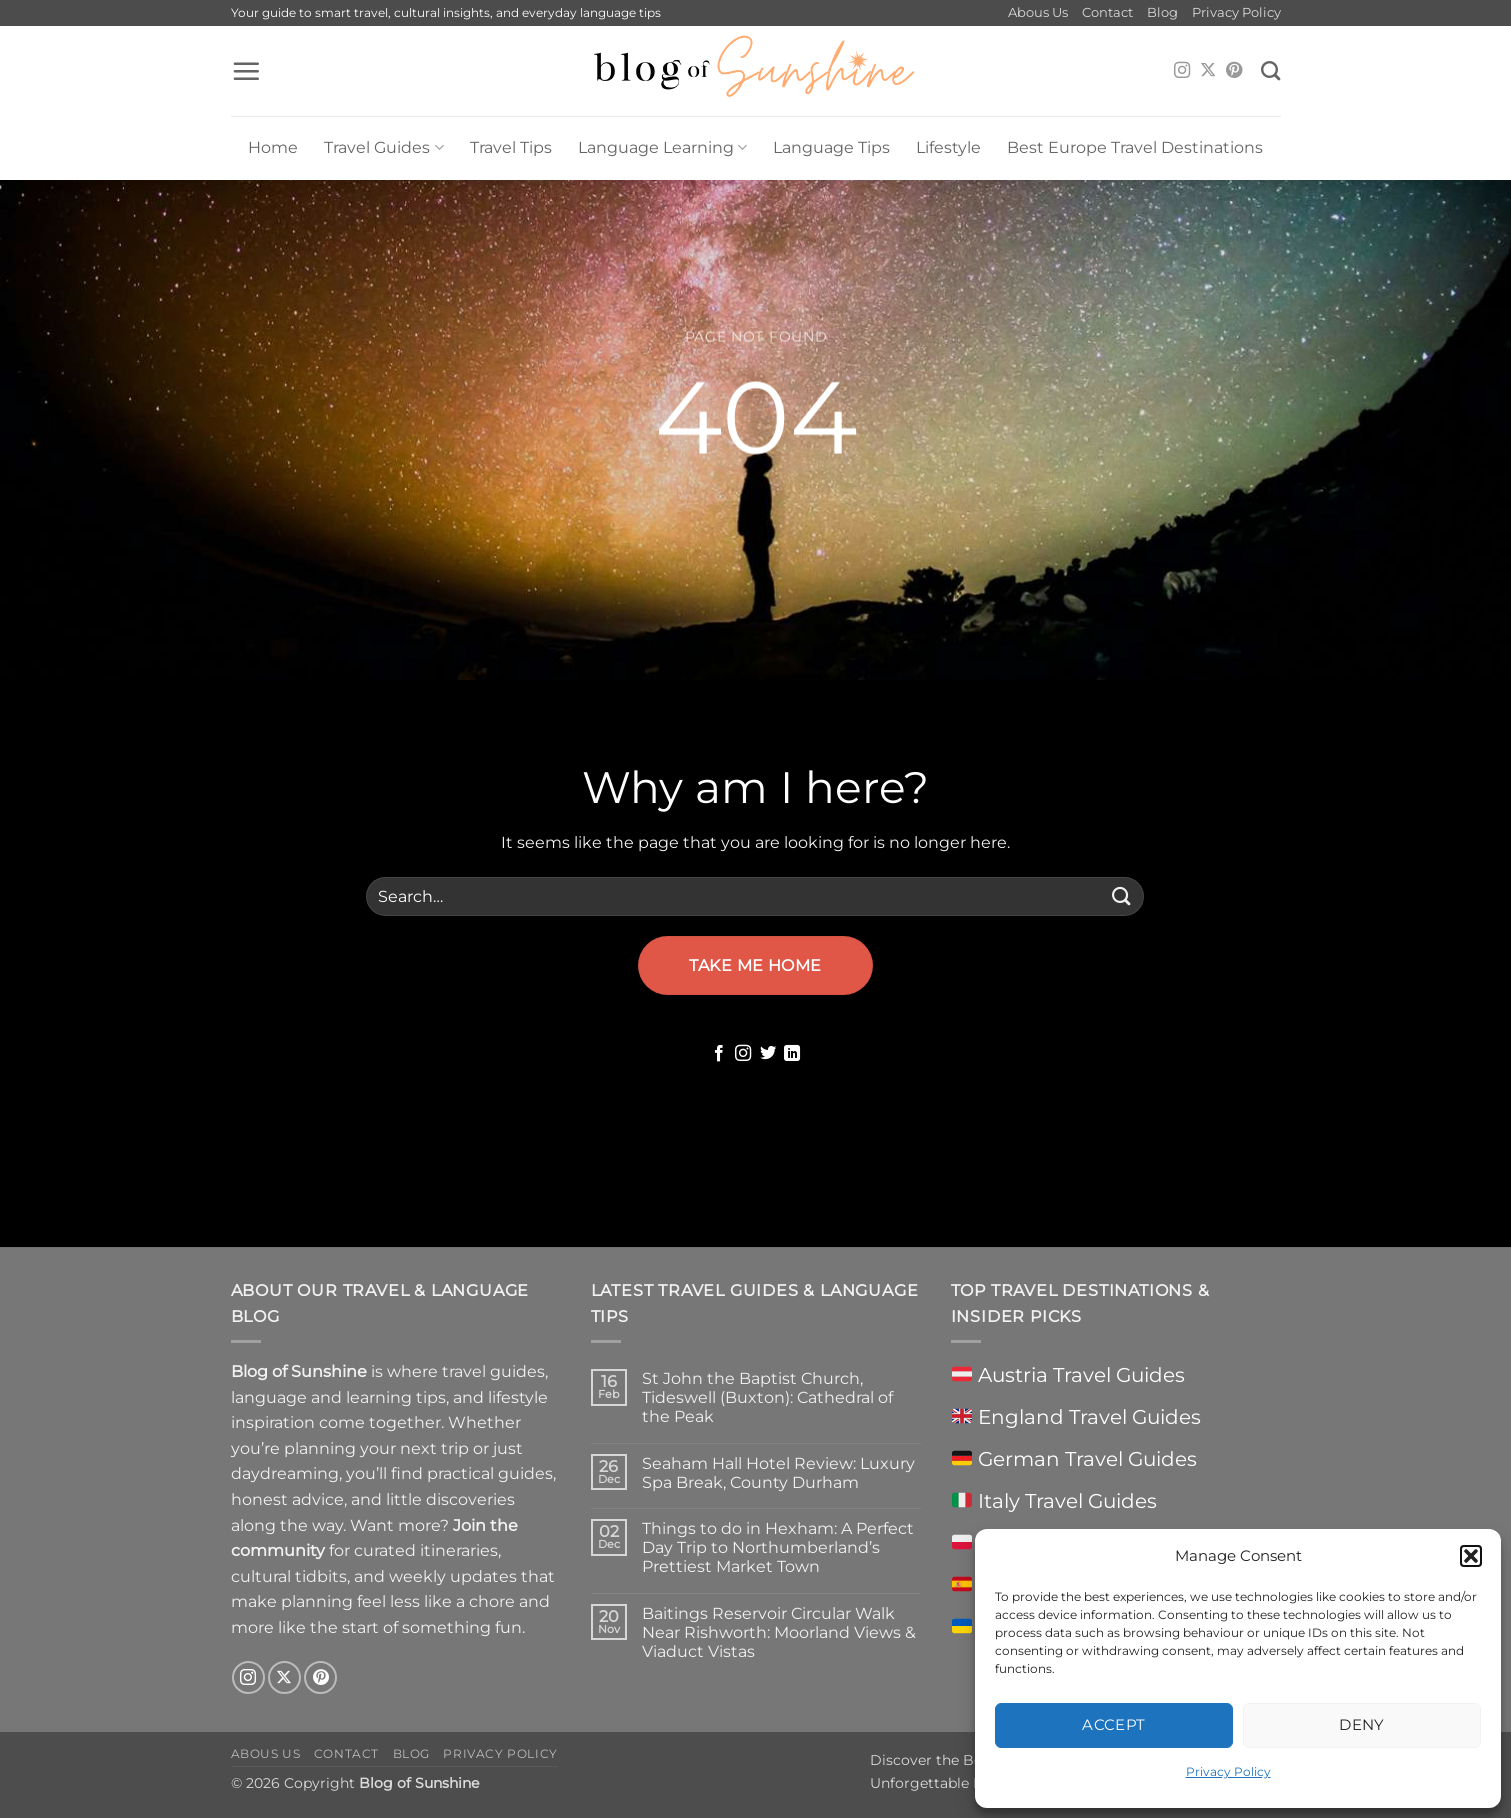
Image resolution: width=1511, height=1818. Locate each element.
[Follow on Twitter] (768, 1054)
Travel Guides (383, 148)
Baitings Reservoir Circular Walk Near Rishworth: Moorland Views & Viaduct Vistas (779, 1632)
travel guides (493, 1371)
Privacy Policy (1228, 1771)
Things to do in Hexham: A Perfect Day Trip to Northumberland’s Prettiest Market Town (778, 1547)
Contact (1107, 12)
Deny (1362, 1724)
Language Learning (662, 148)
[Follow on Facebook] (719, 1054)
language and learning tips (338, 1397)
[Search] (1270, 70)
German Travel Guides (1074, 1459)
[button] (1471, 1556)
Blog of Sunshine (419, 1783)
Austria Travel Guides (1068, 1375)
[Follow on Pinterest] (1234, 71)
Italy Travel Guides (1054, 1501)
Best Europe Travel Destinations (1135, 147)
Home (273, 147)
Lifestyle (948, 147)
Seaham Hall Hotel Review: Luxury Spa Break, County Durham (778, 1473)
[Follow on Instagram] (1182, 71)
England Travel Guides (1076, 1417)
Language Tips (831, 147)
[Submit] (1121, 896)
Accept (1114, 1724)
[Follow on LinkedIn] (792, 1054)
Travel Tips (511, 147)
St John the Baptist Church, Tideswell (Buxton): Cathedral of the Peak (767, 1397)
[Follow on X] (1208, 71)
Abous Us (1038, 12)
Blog (1162, 12)
